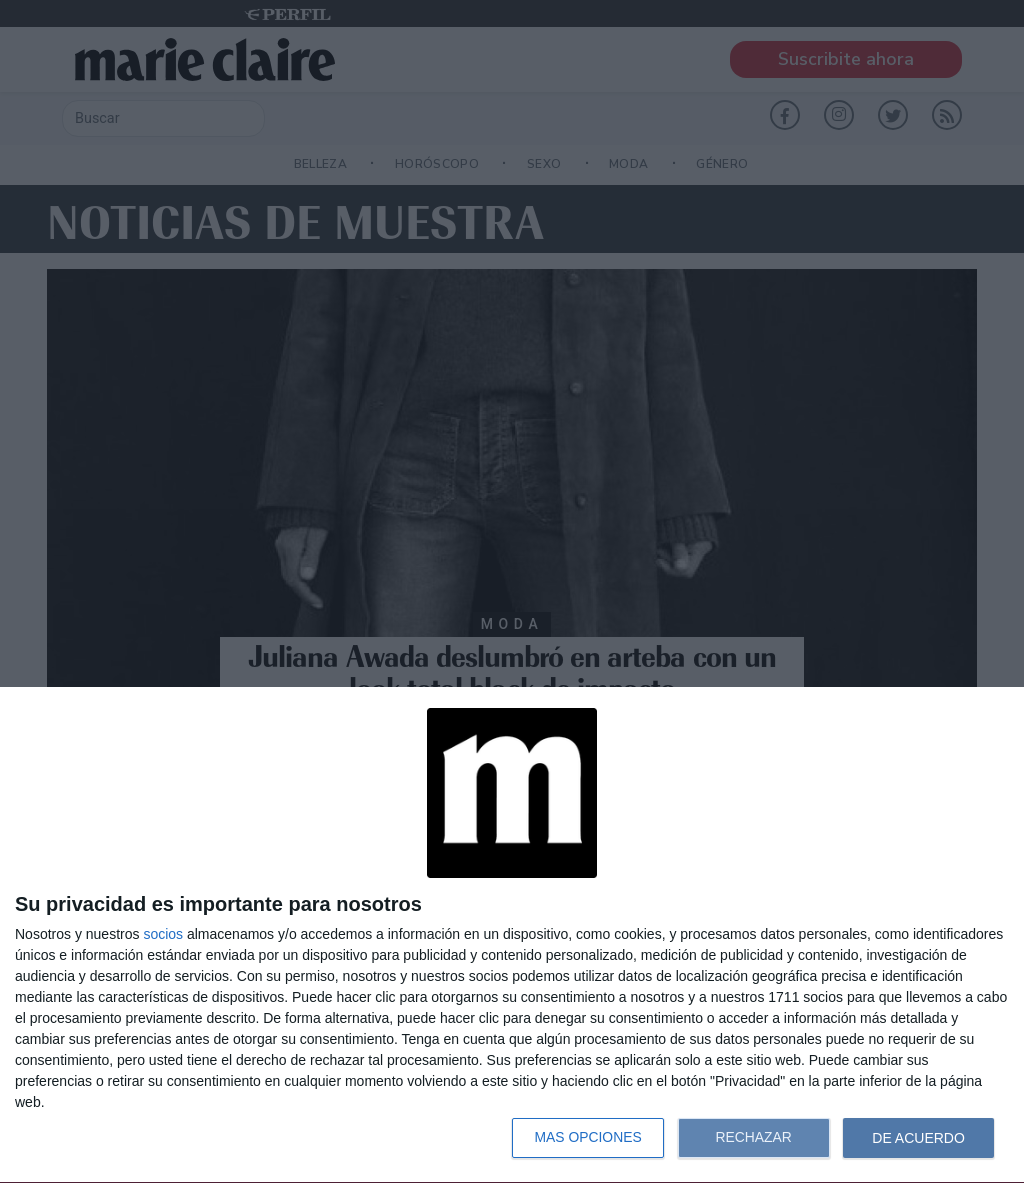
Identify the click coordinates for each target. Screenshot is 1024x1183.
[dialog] (512, 935)
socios (163, 934)
